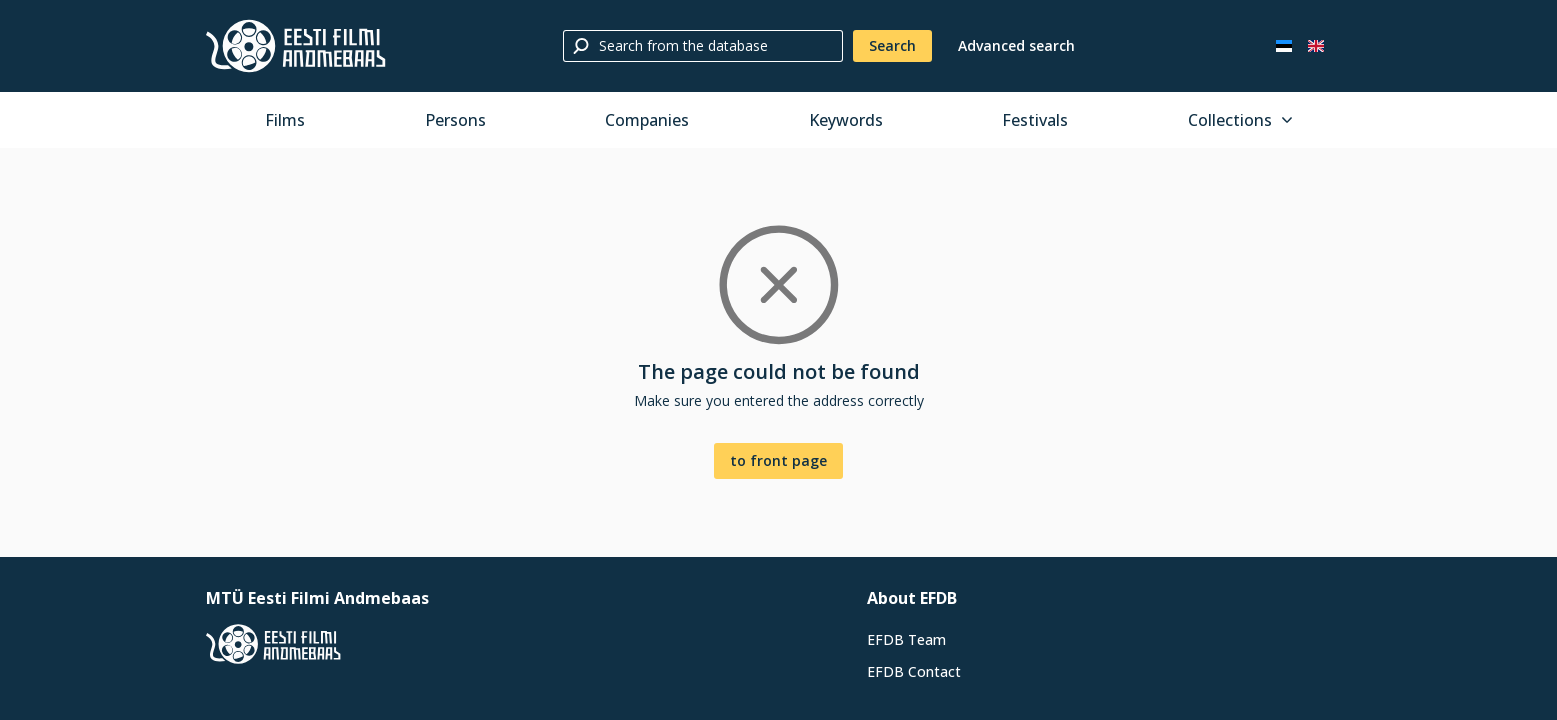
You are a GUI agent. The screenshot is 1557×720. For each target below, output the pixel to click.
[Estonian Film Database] (296, 46)
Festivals (1035, 120)
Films (285, 120)
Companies (647, 120)
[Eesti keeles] (1284, 46)
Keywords (846, 120)
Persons (455, 120)
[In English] (1316, 46)
